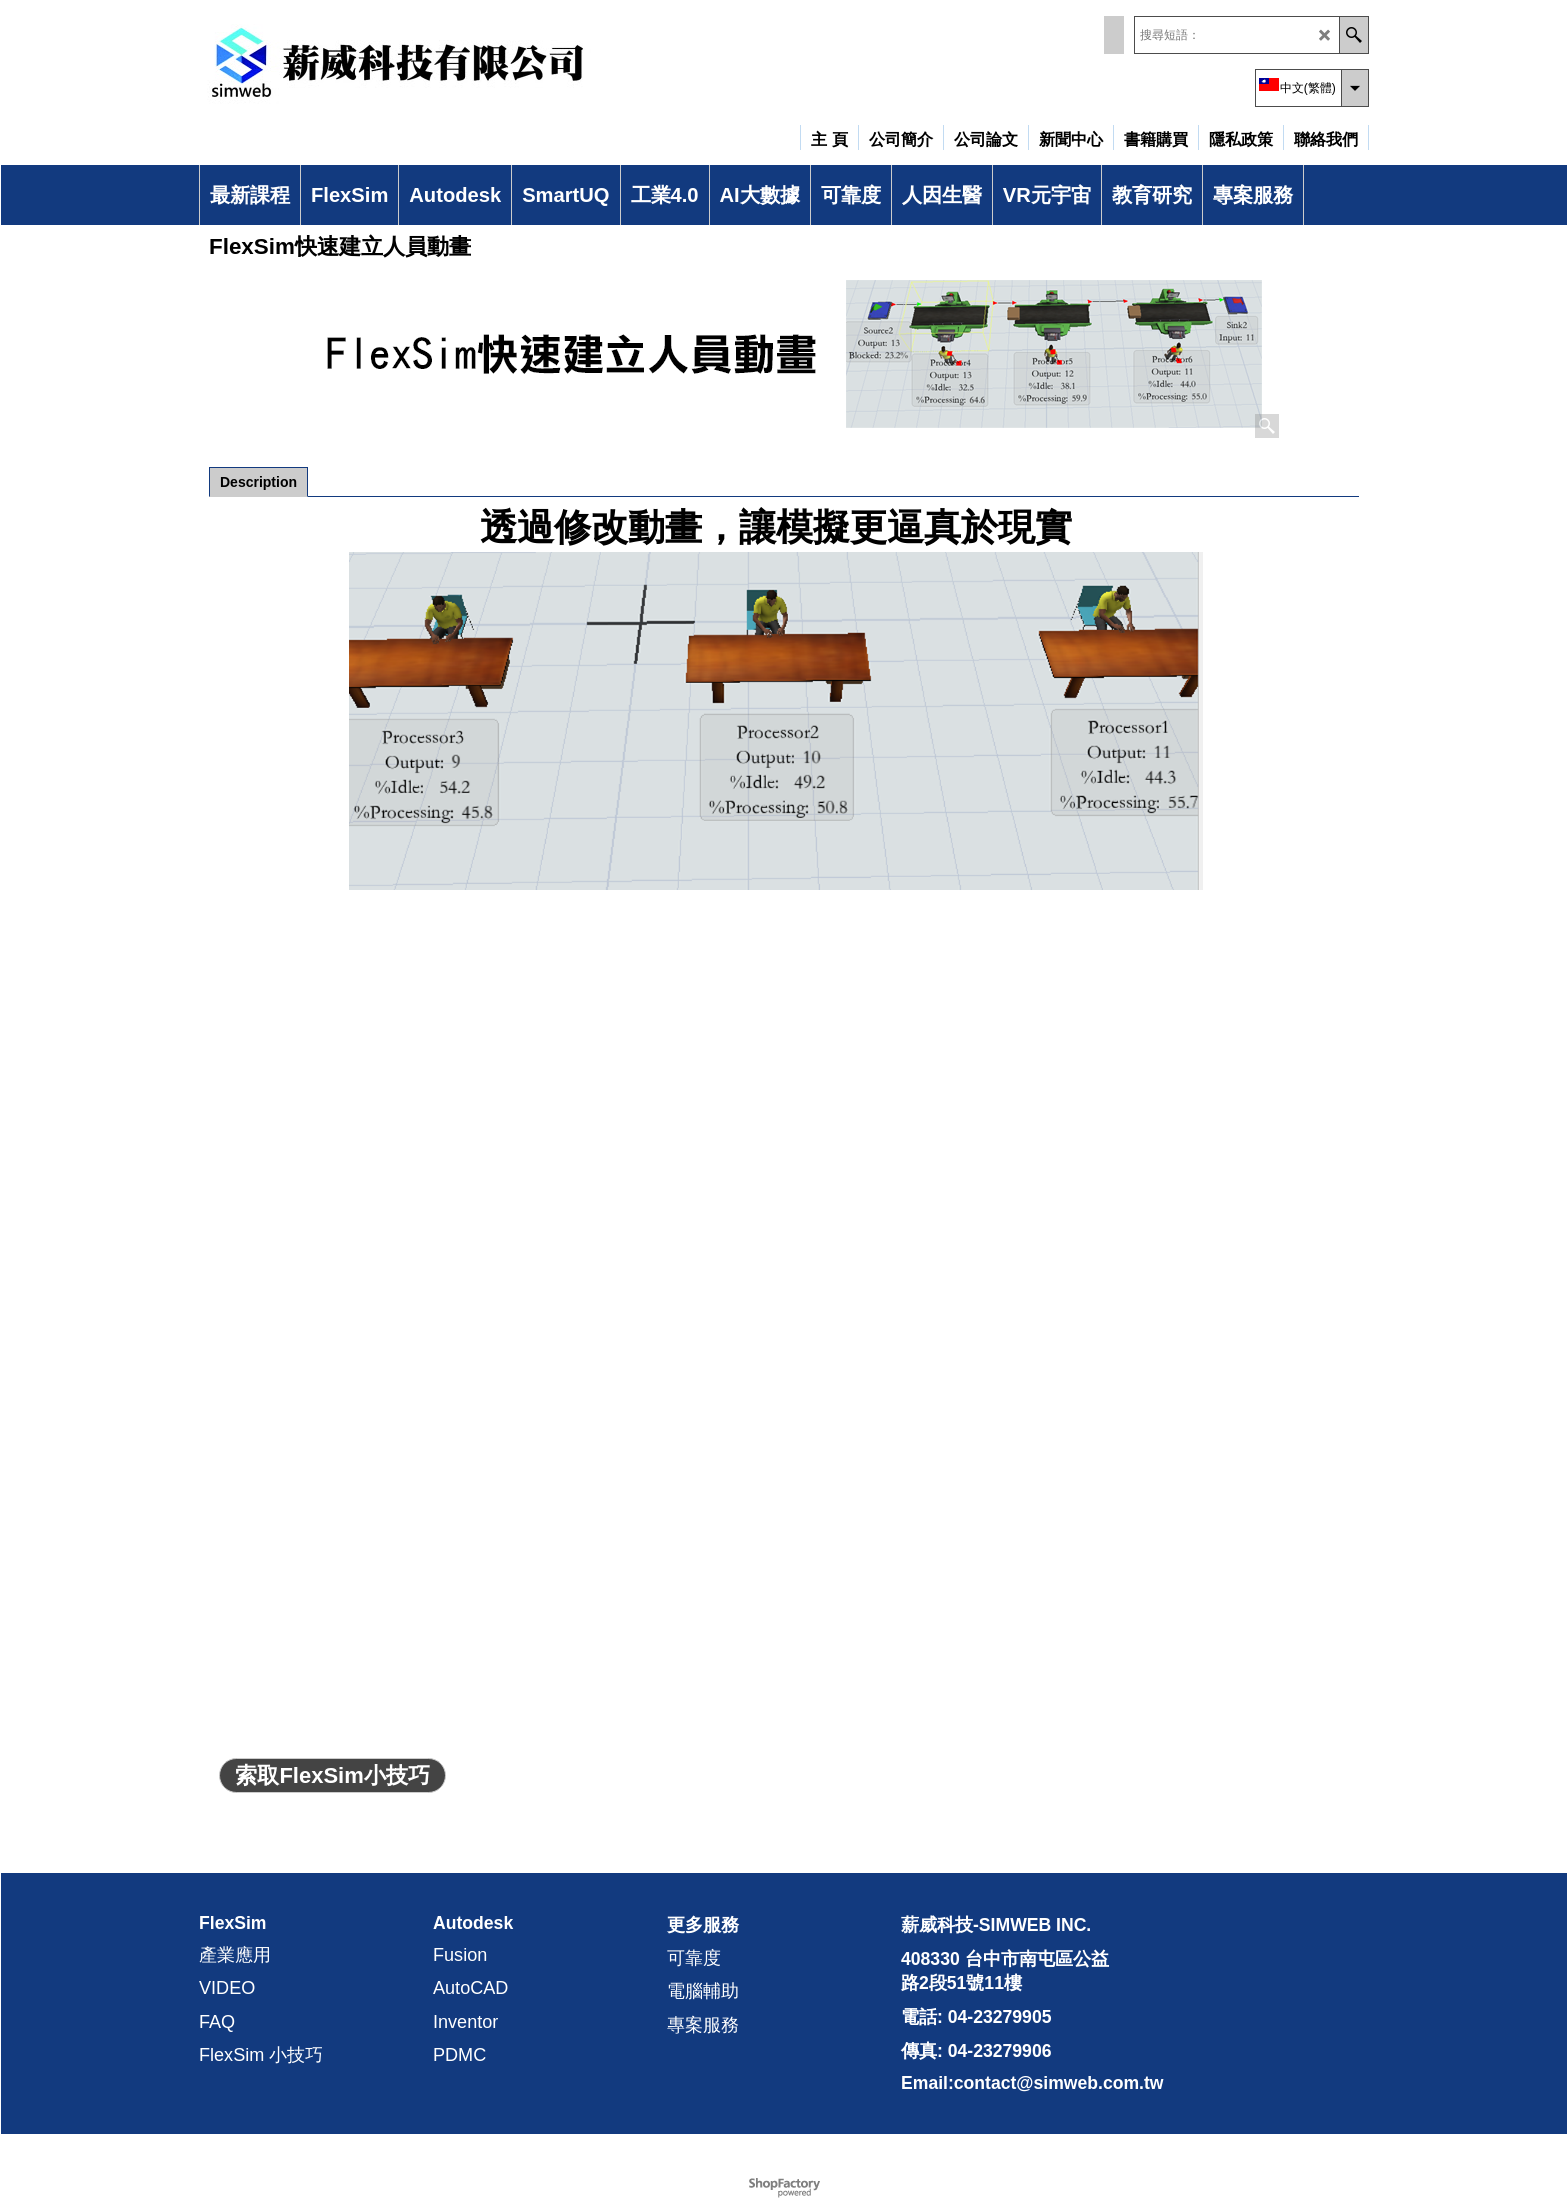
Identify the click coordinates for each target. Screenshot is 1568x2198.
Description (258, 482)
